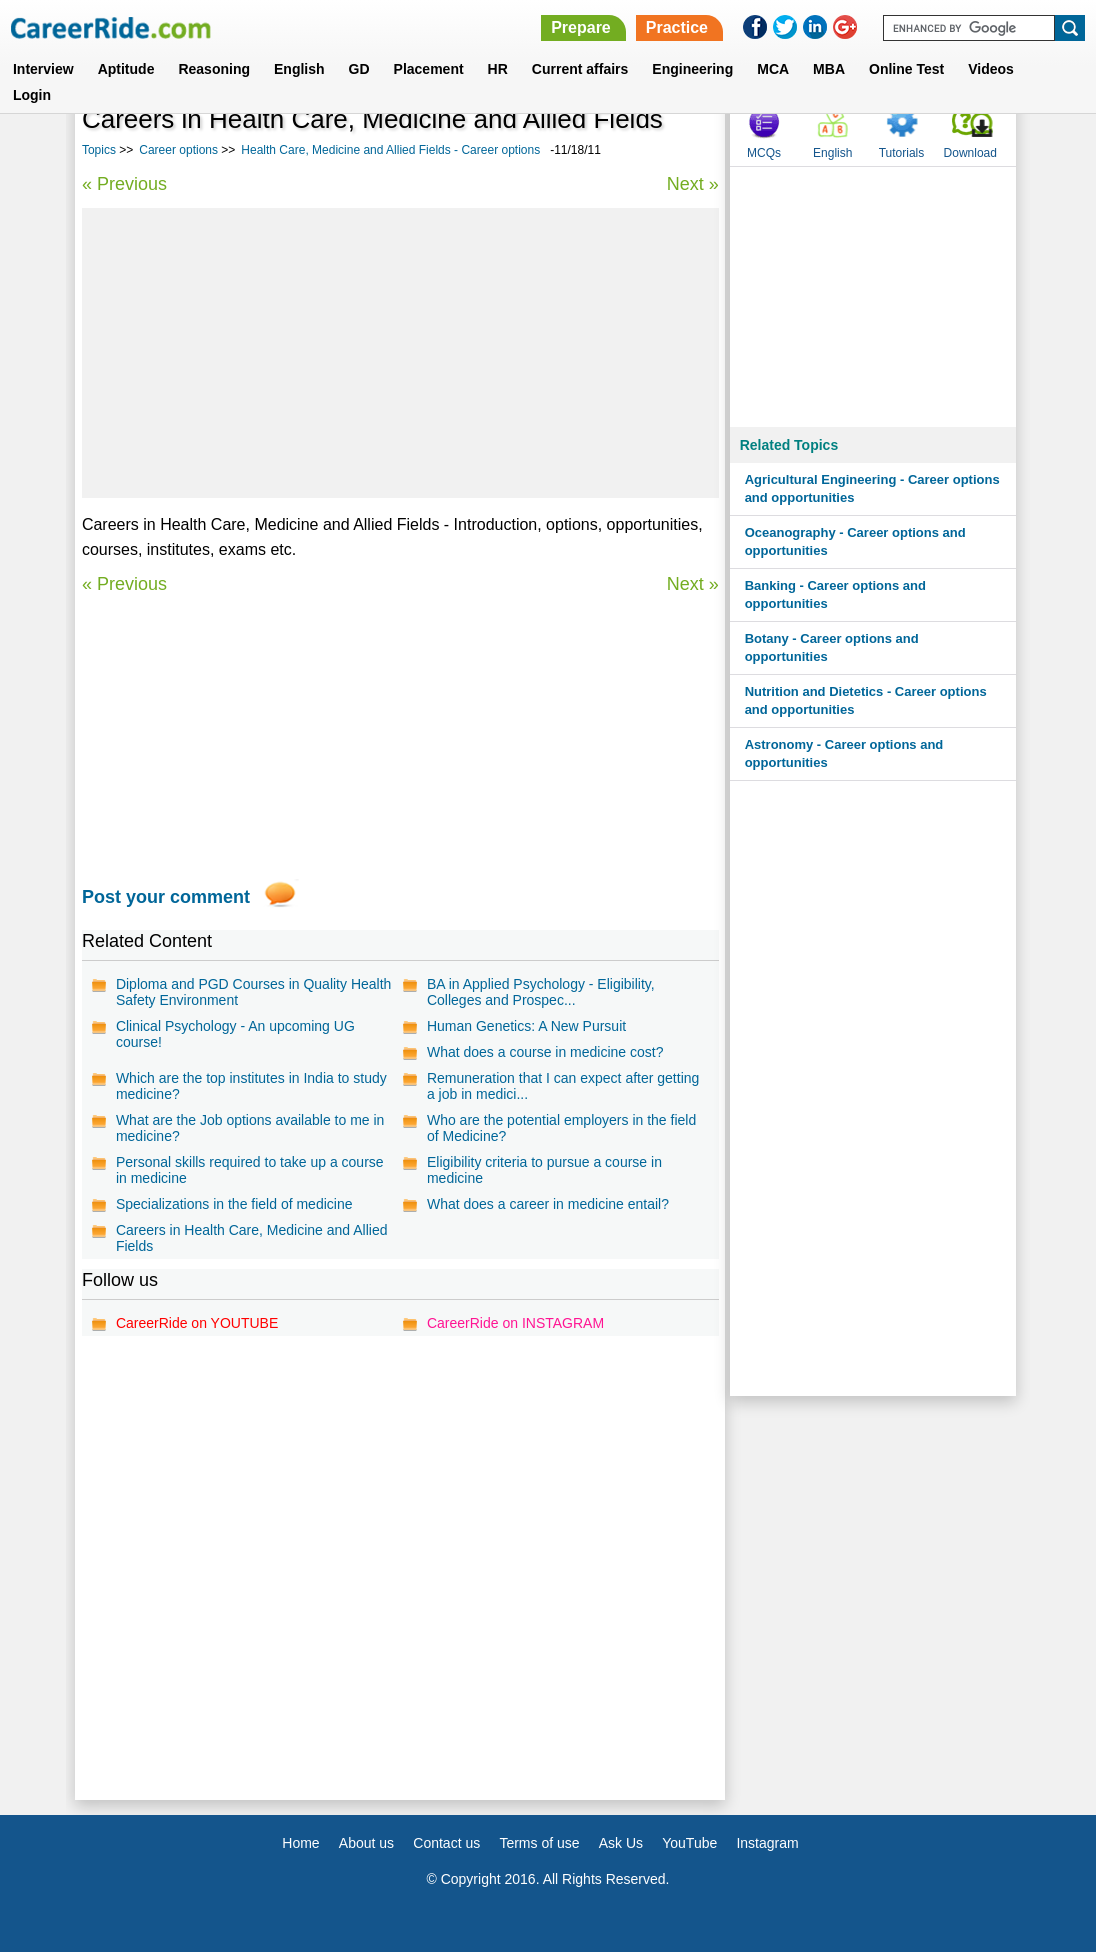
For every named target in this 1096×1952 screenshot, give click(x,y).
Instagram (767, 1843)
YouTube (689, 1843)
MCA (773, 69)
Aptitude (126, 69)
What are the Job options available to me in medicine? (250, 1128)
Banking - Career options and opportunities (835, 594)
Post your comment (166, 897)
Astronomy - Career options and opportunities (844, 753)
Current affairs (580, 69)
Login (32, 95)
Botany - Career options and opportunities (832, 647)
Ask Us (621, 1843)
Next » (693, 184)
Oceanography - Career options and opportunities (855, 541)
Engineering (692, 69)
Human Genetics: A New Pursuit (526, 1026)
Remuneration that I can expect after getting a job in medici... (563, 1086)
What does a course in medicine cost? (545, 1052)
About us (366, 1843)
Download (970, 153)
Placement (429, 69)
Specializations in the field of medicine (234, 1204)
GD (359, 69)
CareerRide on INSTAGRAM (515, 1323)
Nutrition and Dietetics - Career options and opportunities (866, 700)
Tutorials (902, 153)
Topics (99, 150)
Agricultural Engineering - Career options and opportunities (872, 488)
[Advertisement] (400, 353)
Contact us (446, 1843)
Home (300, 1843)
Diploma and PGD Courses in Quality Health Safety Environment (253, 992)
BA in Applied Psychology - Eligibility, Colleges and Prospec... (541, 992)
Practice (677, 27)
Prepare (581, 27)
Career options (178, 150)
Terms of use (539, 1843)
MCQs (764, 153)
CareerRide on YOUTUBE (197, 1323)
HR (498, 69)
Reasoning (214, 69)
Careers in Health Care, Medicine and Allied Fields (252, 1238)
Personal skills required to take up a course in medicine (250, 1170)
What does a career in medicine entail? (548, 1204)
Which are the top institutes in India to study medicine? (251, 1086)
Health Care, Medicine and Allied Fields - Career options (390, 150)
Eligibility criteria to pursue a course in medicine (544, 1170)
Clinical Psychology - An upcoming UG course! (235, 1034)
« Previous (124, 184)
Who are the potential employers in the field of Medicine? (561, 1128)
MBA (829, 69)
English (299, 69)
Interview (43, 69)
